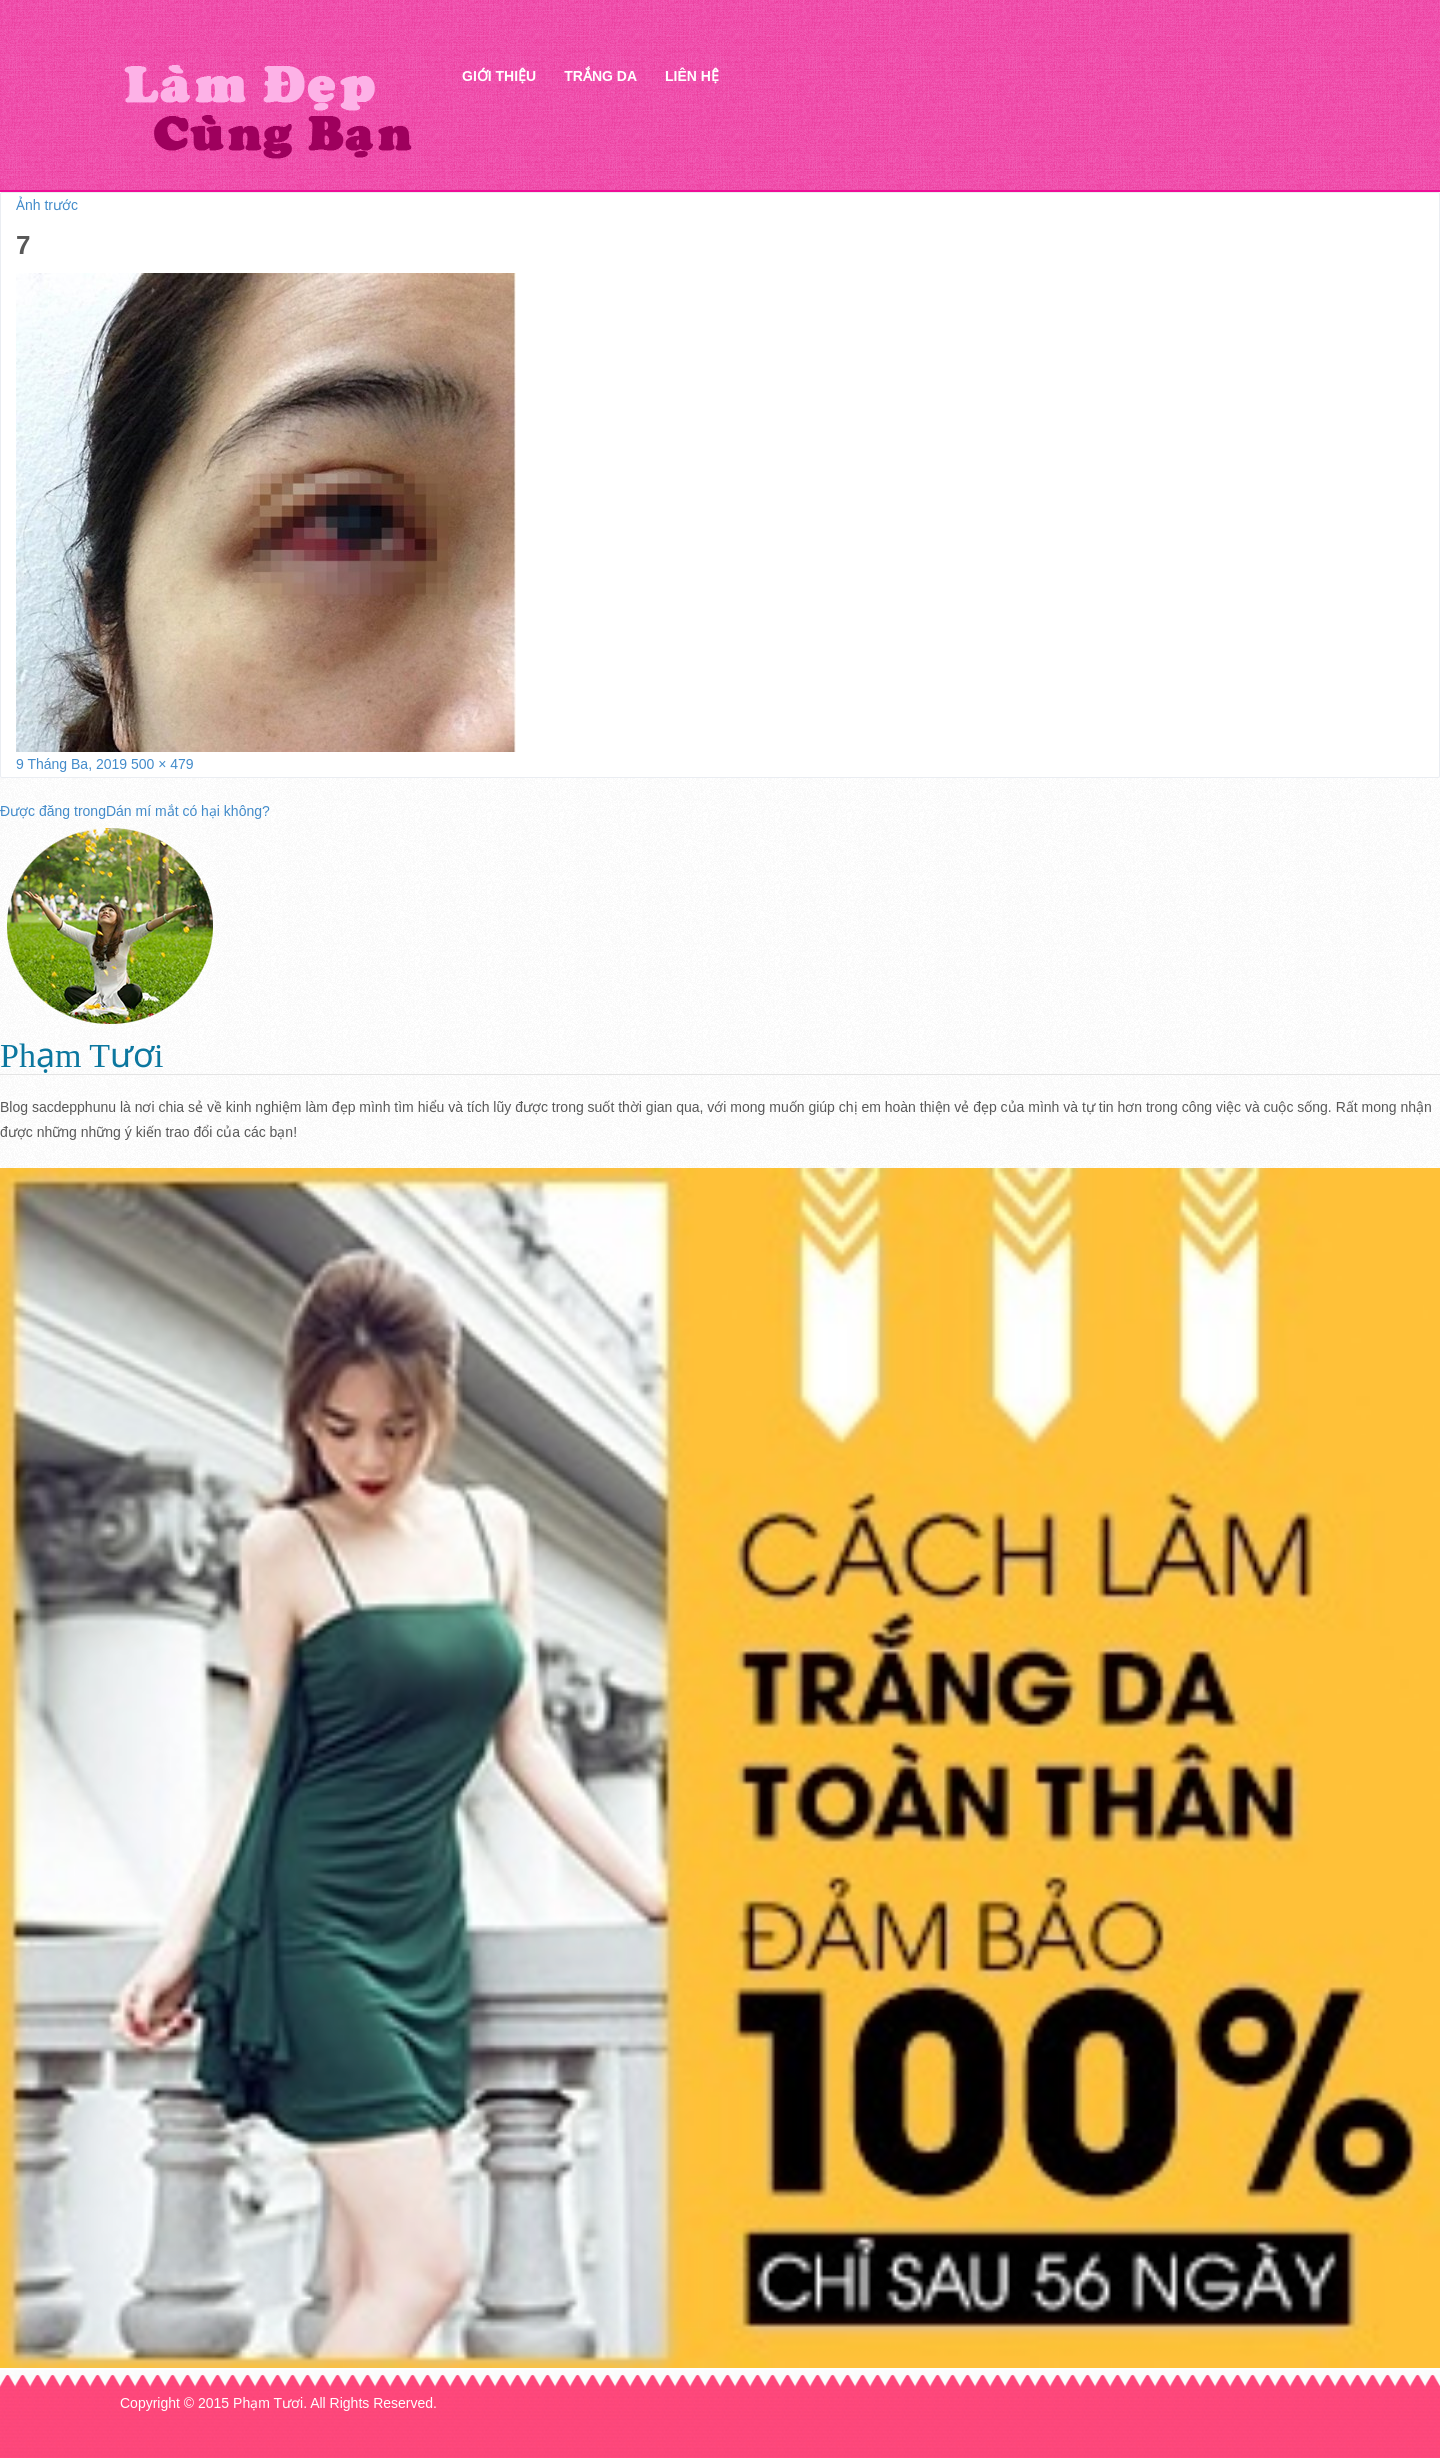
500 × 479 (162, 764)
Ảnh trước (47, 205)
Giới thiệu (499, 76)
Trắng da (600, 76)
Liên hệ (692, 76)
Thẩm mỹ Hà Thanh (267, 110)
